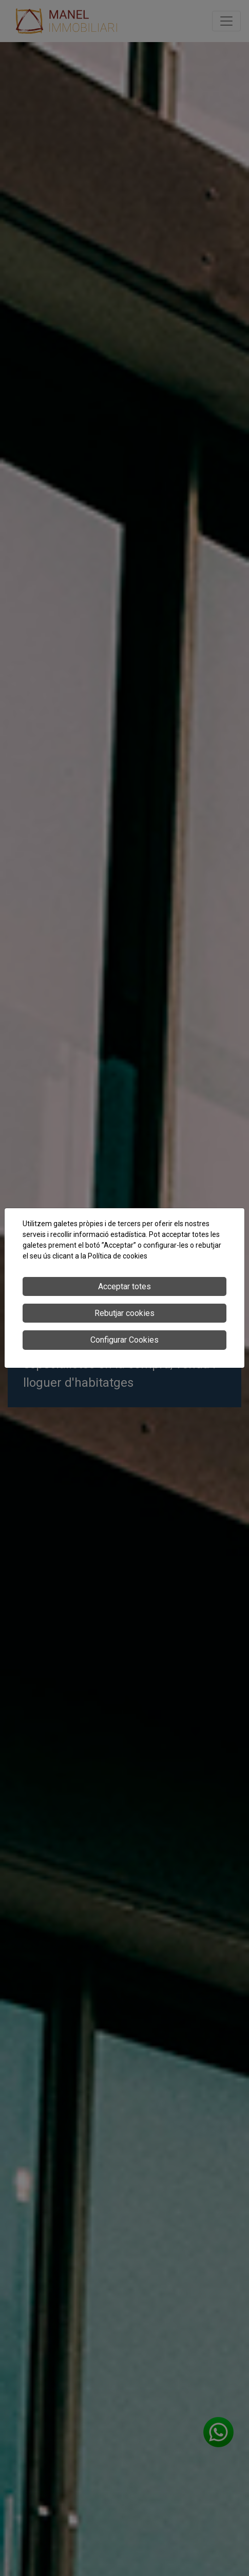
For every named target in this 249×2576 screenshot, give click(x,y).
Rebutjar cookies (124, 1313)
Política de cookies (117, 1256)
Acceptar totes (124, 1286)
